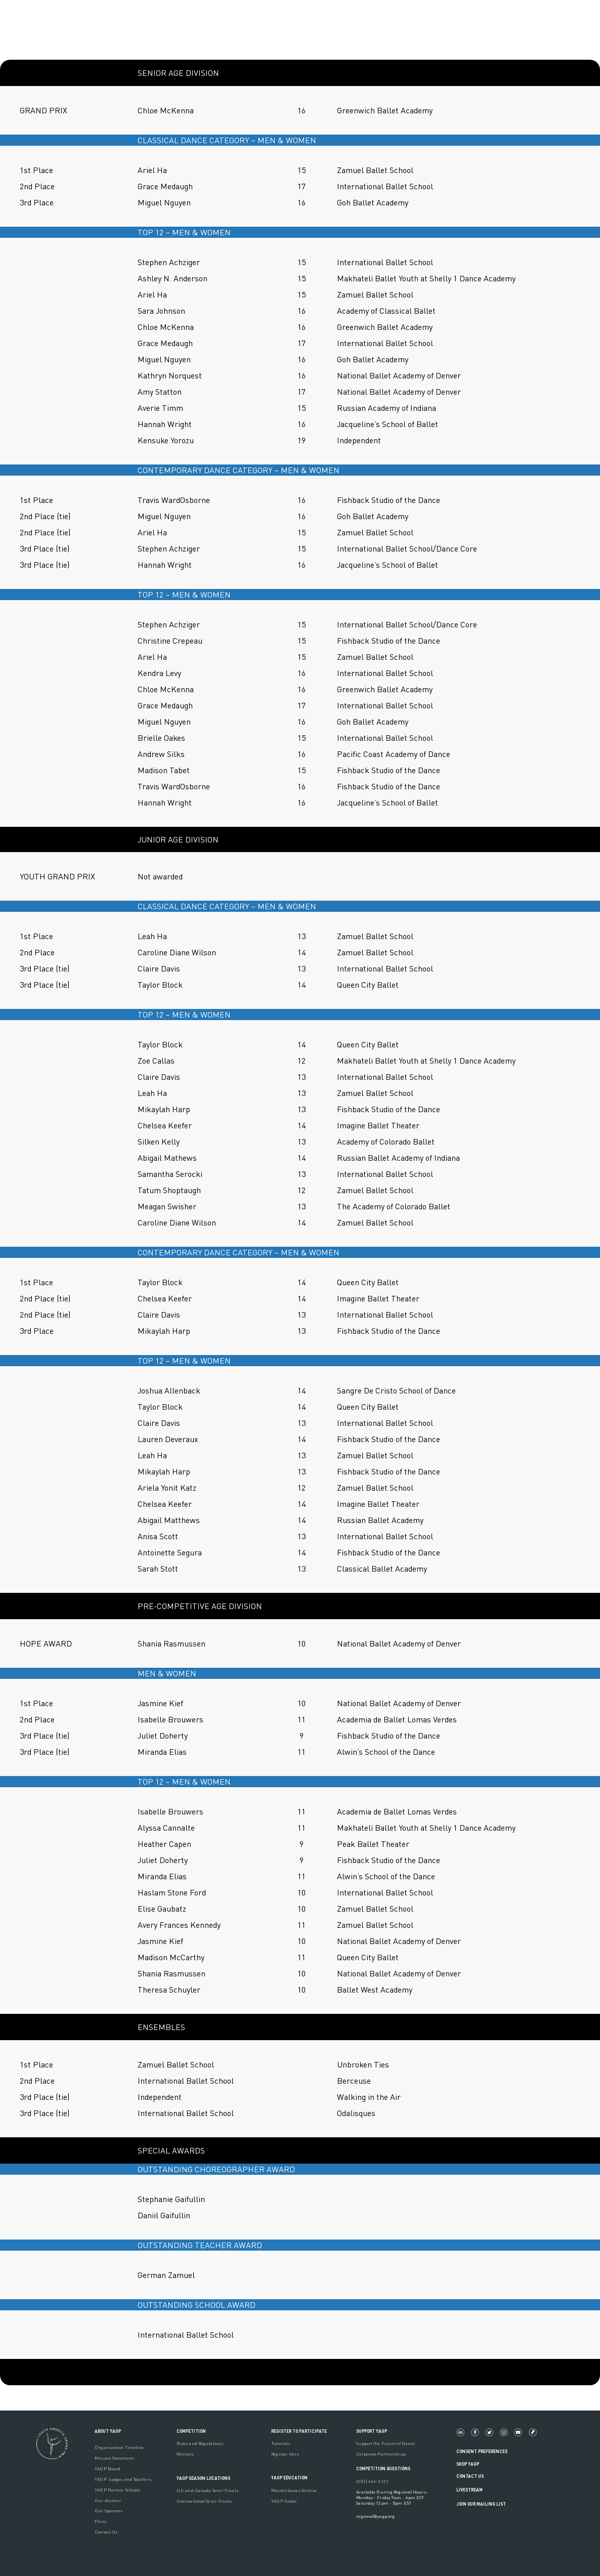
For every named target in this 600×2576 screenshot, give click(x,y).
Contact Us (106, 2532)
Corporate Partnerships (380, 2454)
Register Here (284, 2454)
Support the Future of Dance (385, 2443)
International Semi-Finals (204, 2501)
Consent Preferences (481, 2451)
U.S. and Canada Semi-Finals (207, 2490)
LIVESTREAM (473, 2489)
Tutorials (280, 2443)
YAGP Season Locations (203, 2478)
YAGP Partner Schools (117, 2490)
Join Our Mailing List (481, 2504)
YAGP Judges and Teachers (123, 2479)
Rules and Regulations (200, 2443)
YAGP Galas (283, 2501)
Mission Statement (114, 2458)
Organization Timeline (119, 2447)
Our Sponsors (108, 2510)
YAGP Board (107, 2468)
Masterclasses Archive (294, 2490)
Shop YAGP (467, 2464)
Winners (185, 2454)
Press (100, 2521)
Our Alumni (108, 2500)
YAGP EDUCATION (289, 2477)
